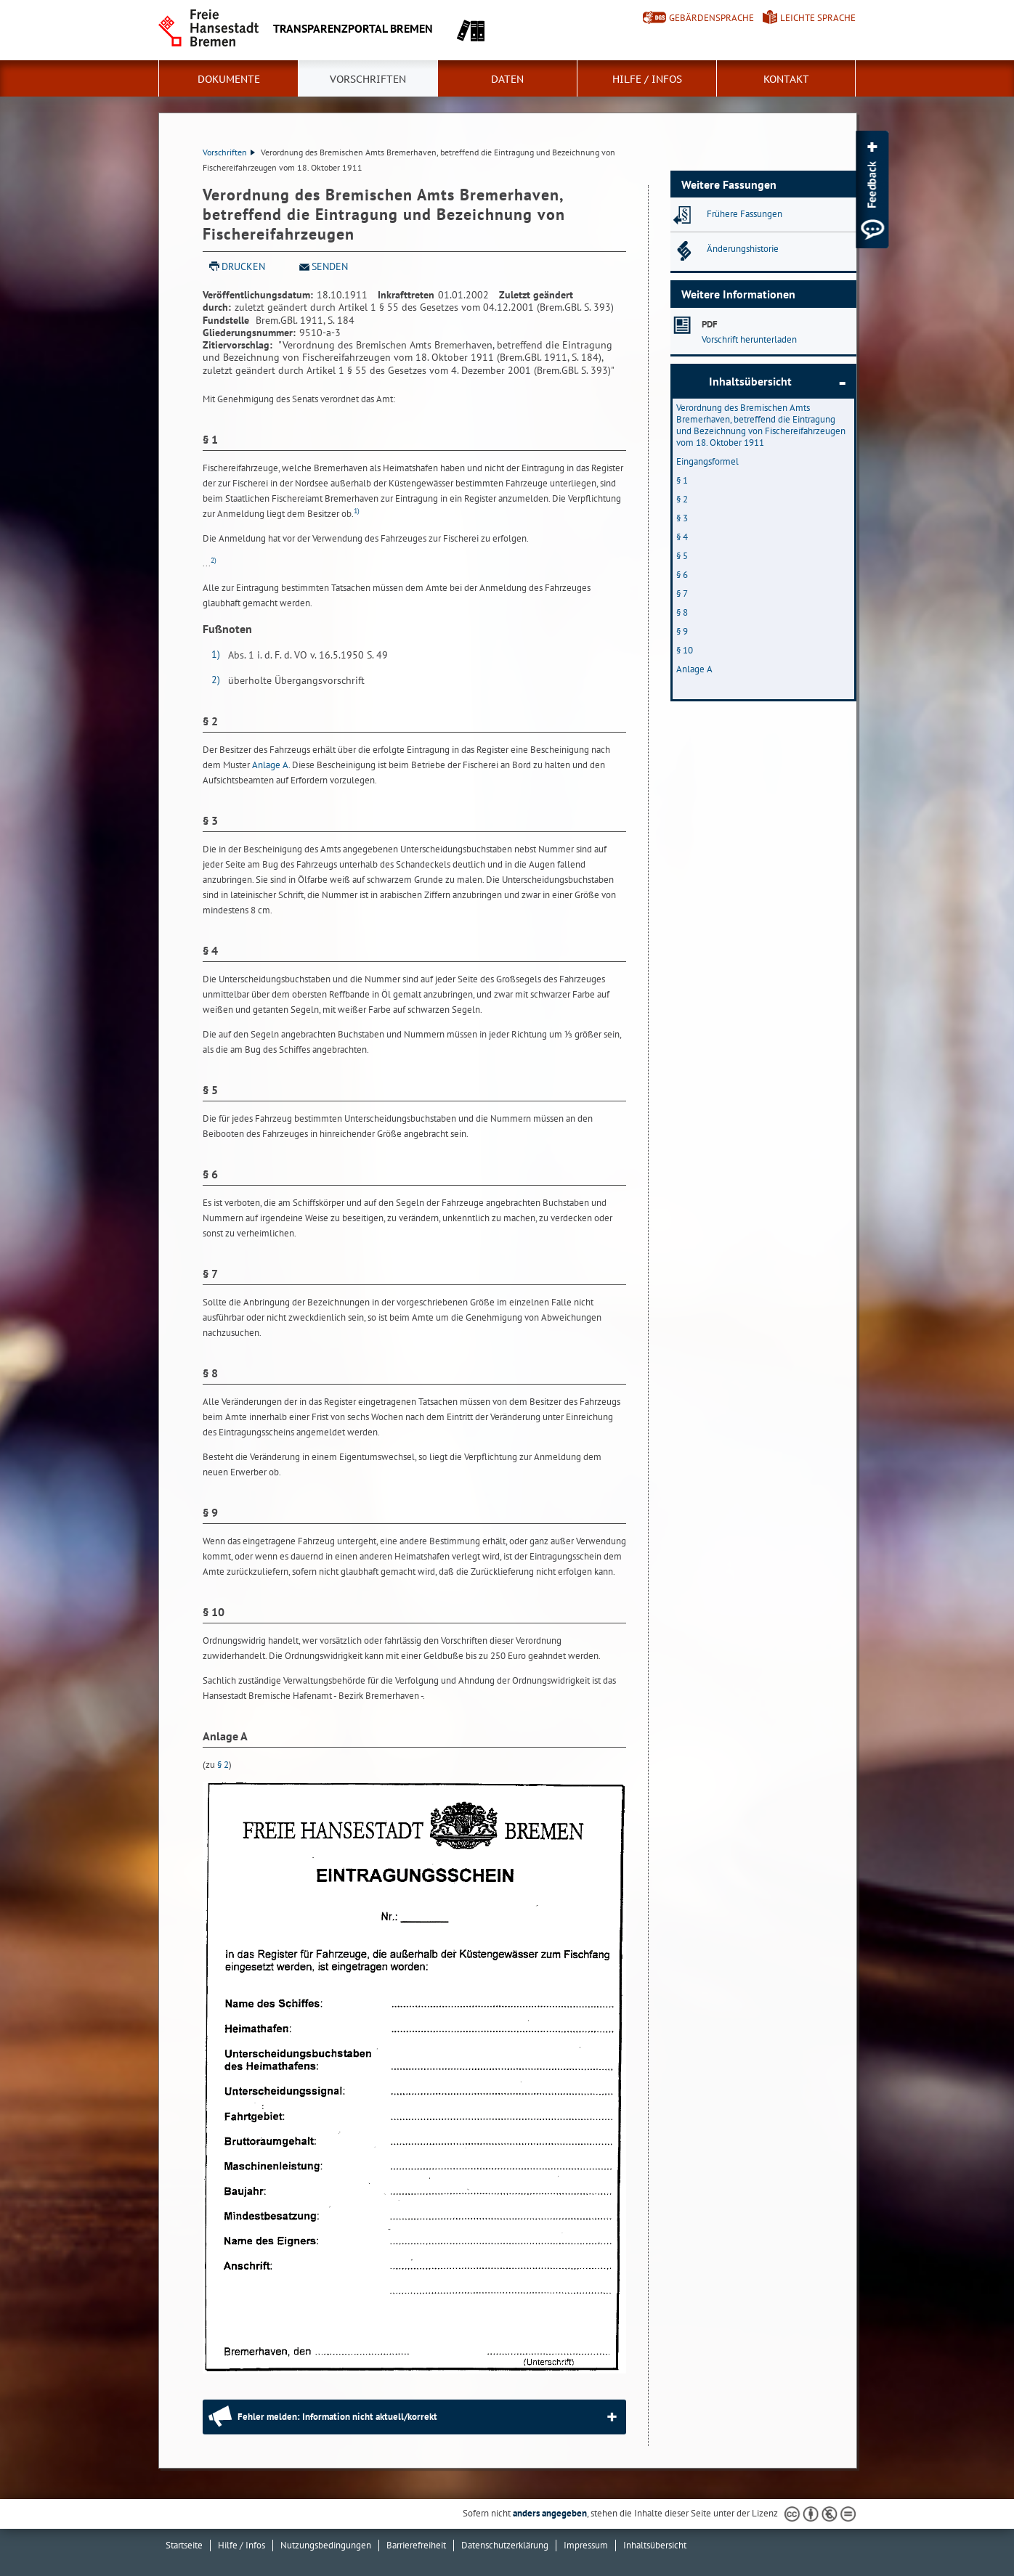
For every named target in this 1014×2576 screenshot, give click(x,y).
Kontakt (786, 79)
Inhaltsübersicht (750, 381)
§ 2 (223, 1764)
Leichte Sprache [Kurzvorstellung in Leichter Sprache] (818, 18)
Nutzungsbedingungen (325, 2545)
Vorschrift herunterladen (749, 339)
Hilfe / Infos (647, 79)
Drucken (243, 266)
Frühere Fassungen (744, 214)
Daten (507, 79)
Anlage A (270, 765)
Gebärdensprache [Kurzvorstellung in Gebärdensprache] (711, 18)
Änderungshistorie (743, 248)
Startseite (184, 2545)
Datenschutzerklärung (504, 2545)
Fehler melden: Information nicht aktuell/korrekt (337, 2416)
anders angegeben (550, 2513)
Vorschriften (368, 79)
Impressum (586, 2545)
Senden (330, 266)
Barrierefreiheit (416, 2545)
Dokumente (229, 79)
